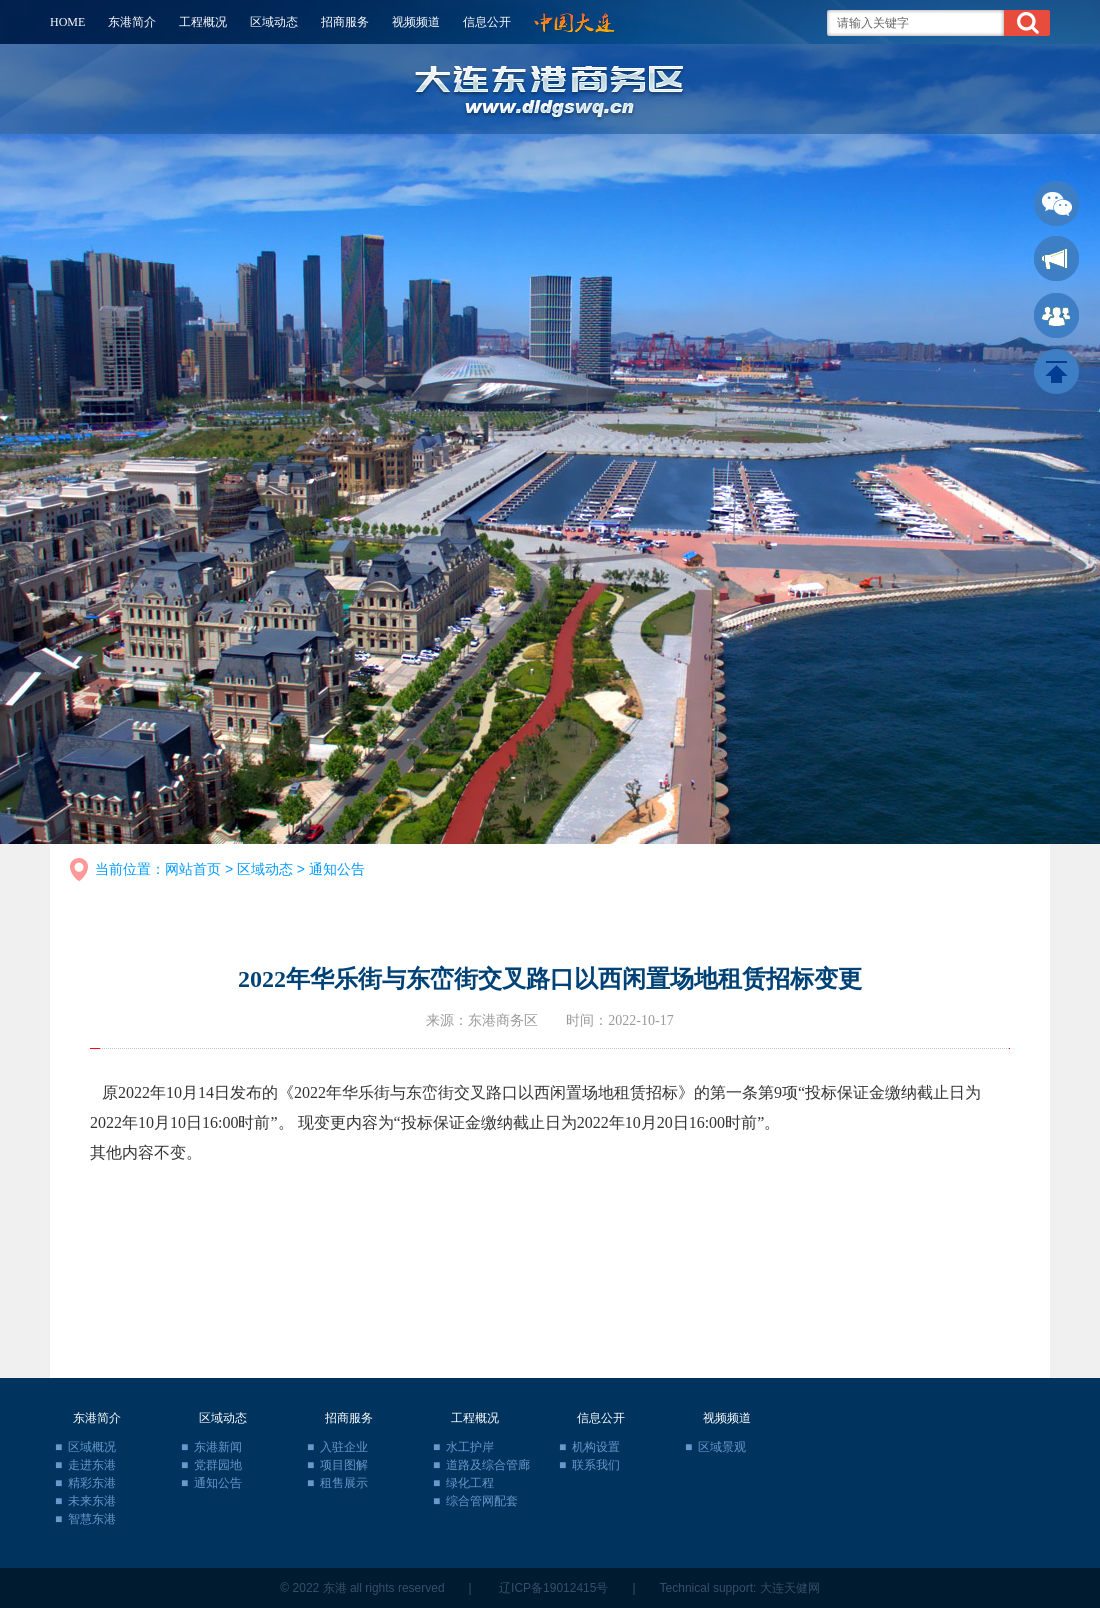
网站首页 (193, 869)
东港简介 (132, 22)
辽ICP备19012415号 (553, 1588)
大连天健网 (790, 1588)
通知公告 (337, 869)
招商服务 (345, 22)
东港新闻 (218, 1447)
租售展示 (344, 1483)
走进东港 (92, 1465)
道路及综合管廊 (488, 1465)
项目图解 (344, 1465)
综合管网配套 (482, 1501)
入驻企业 (344, 1447)
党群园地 (218, 1465)
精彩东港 (92, 1483)
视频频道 (416, 22)
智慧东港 (92, 1519)
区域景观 (722, 1447)
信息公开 (487, 22)
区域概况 (92, 1447)
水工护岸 (470, 1447)
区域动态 (274, 22)
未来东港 (92, 1501)
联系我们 (596, 1465)
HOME (67, 22)
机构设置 (596, 1447)
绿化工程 (470, 1483)
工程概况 (203, 22)
